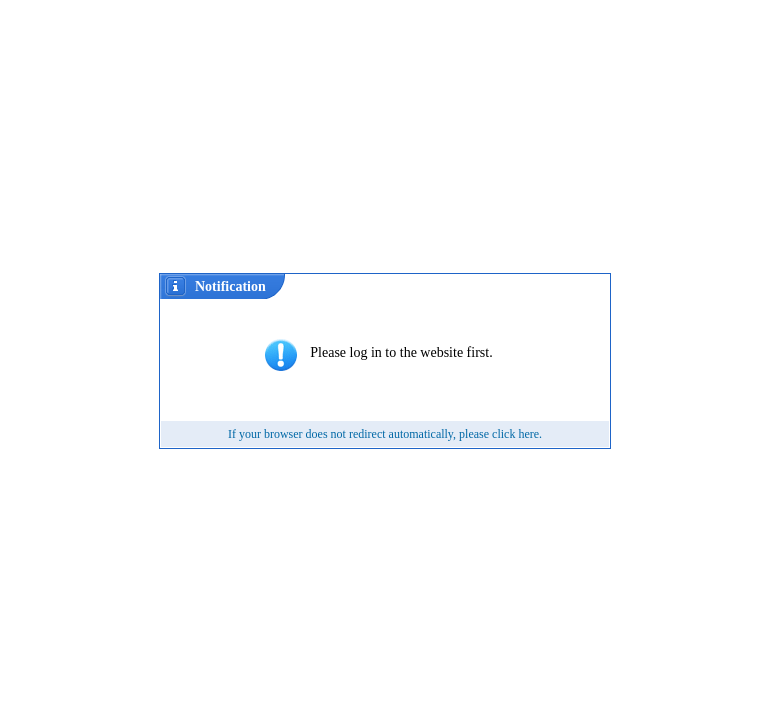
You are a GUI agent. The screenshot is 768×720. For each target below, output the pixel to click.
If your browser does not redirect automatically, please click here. (385, 434)
